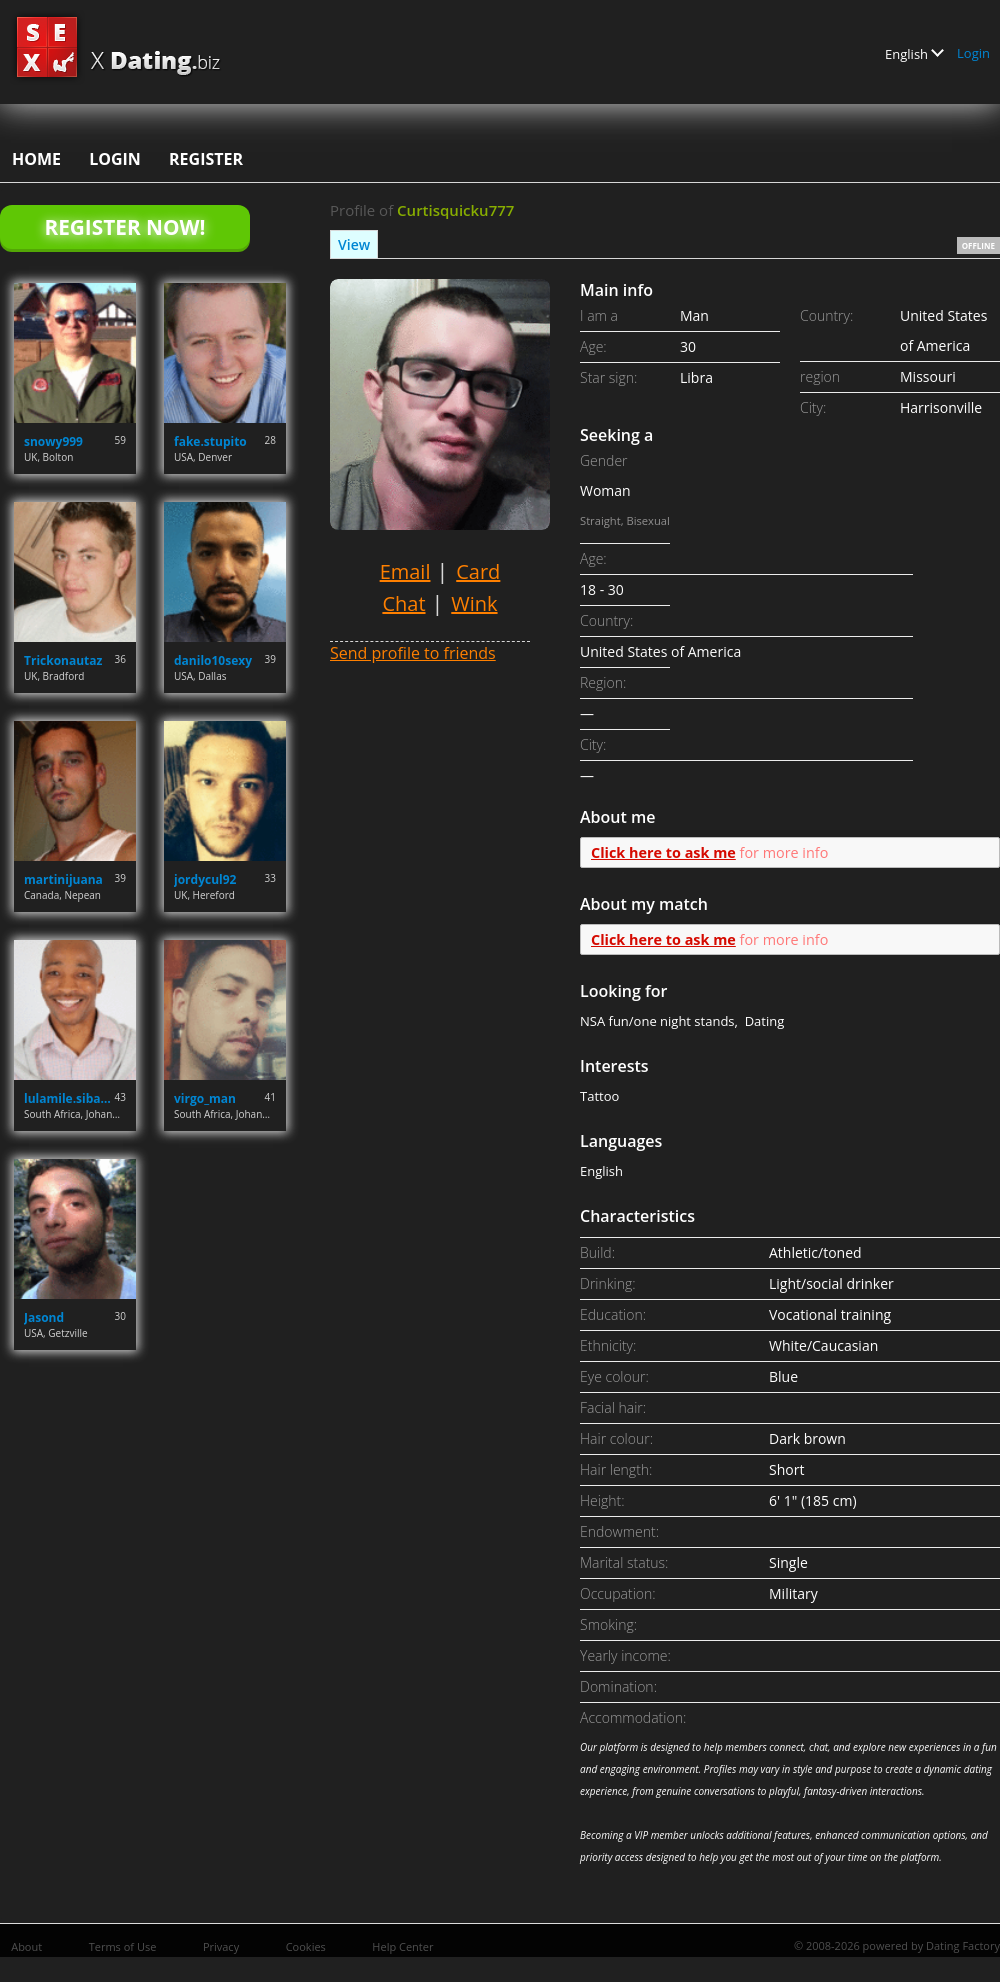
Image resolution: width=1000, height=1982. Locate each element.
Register (206, 159)
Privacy (221, 1946)
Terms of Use (123, 1946)
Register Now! (124, 227)
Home (36, 159)
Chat (403, 603)
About (26, 1946)
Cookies (306, 1946)
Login (973, 53)
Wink (474, 603)
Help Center (402, 1946)
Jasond (44, 1317)
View (354, 244)
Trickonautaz (63, 660)
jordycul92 (205, 879)
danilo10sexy (213, 660)
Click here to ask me (663, 852)
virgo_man (205, 1098)
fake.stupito (210, 441)
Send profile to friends (413, 653)
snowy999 (53, 441)
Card (478, 571)
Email (405, 571)
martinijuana (63, 879)
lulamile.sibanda (69, 1098)
